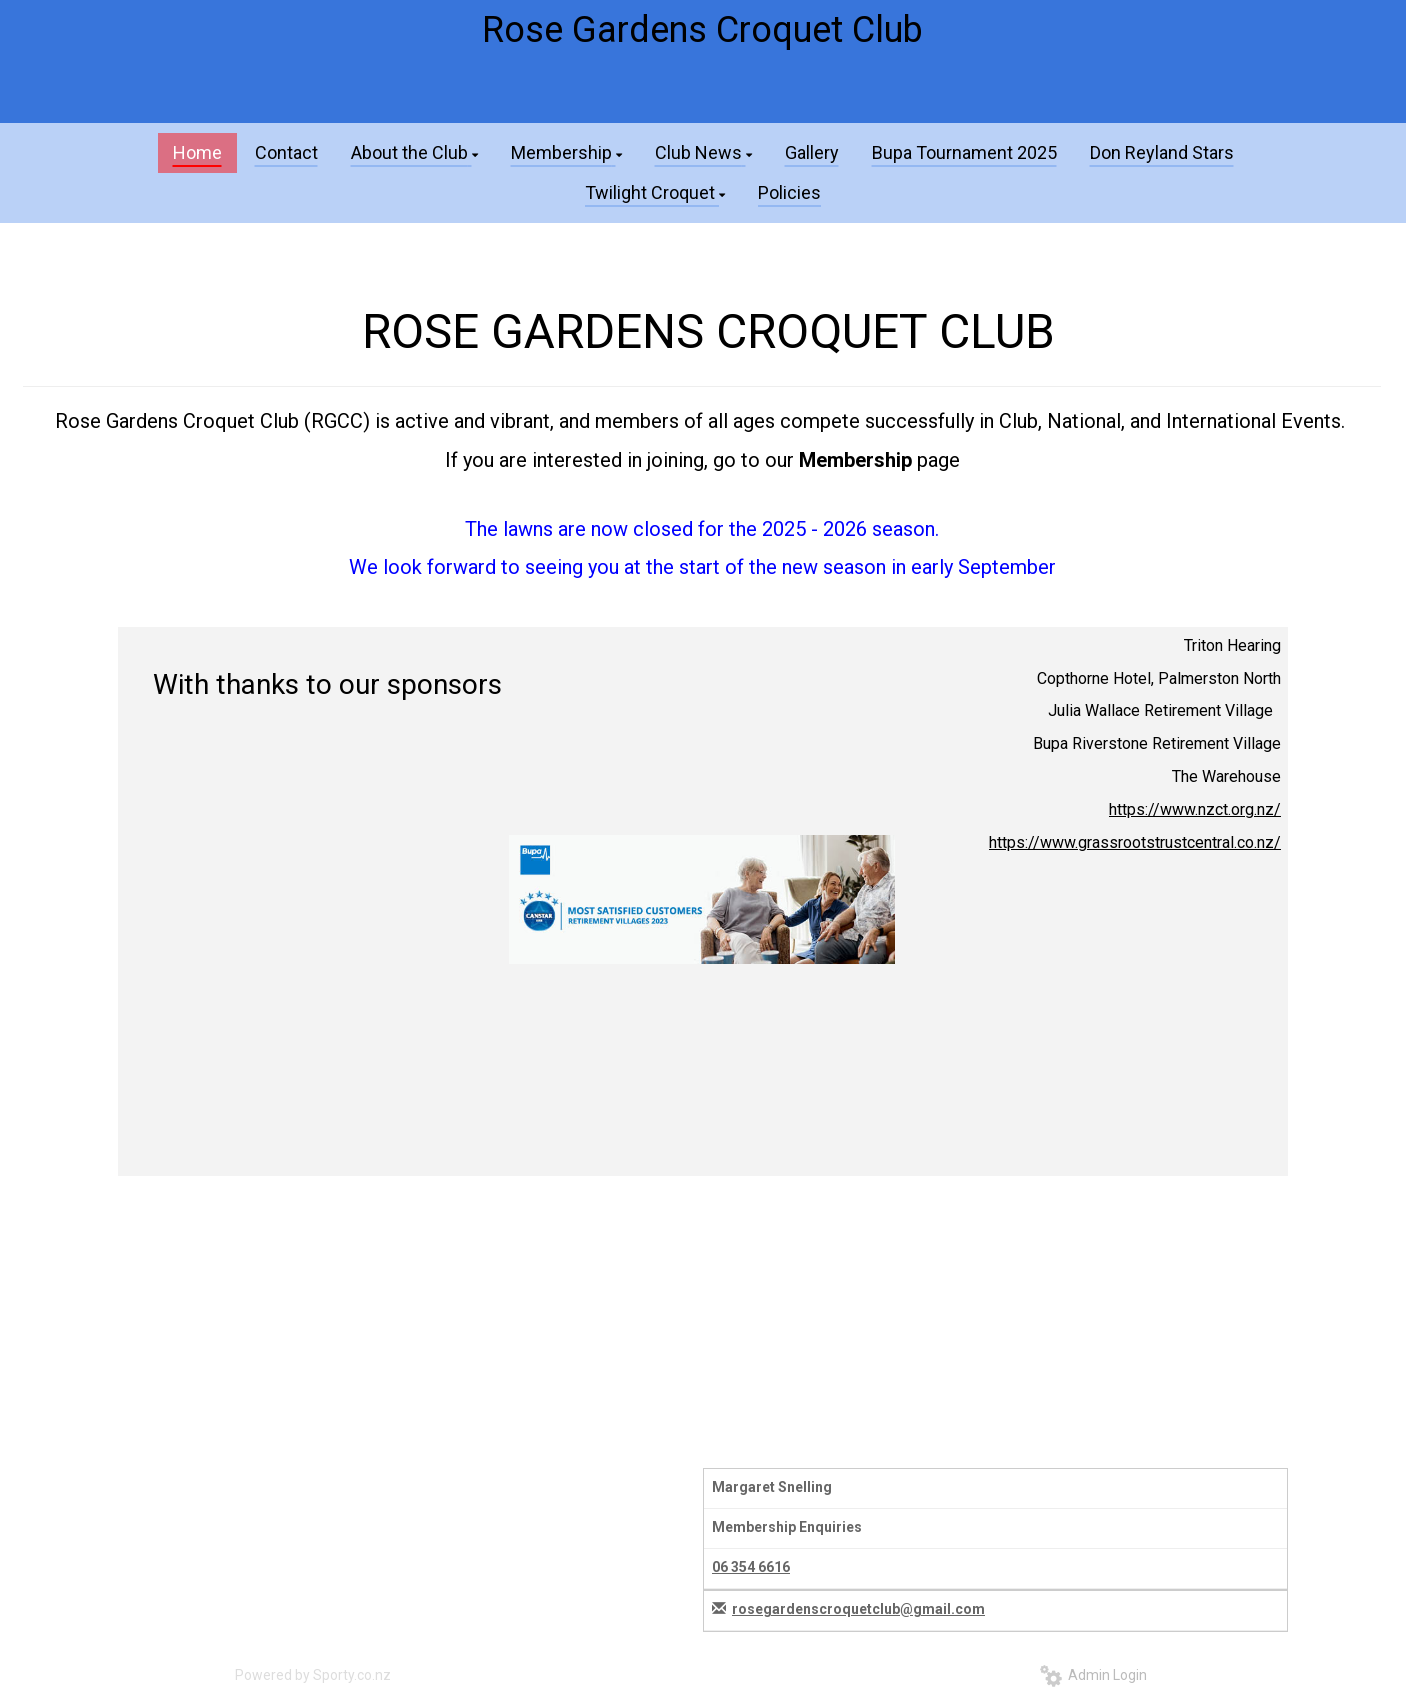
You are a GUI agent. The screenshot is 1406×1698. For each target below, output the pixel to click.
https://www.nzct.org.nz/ (1195, 809)
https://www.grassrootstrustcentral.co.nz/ (1135, 842)
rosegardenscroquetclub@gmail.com (858, 1609)
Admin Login (1093, 1675)
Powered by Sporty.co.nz (313, 1675)
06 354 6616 (751, 1567)
